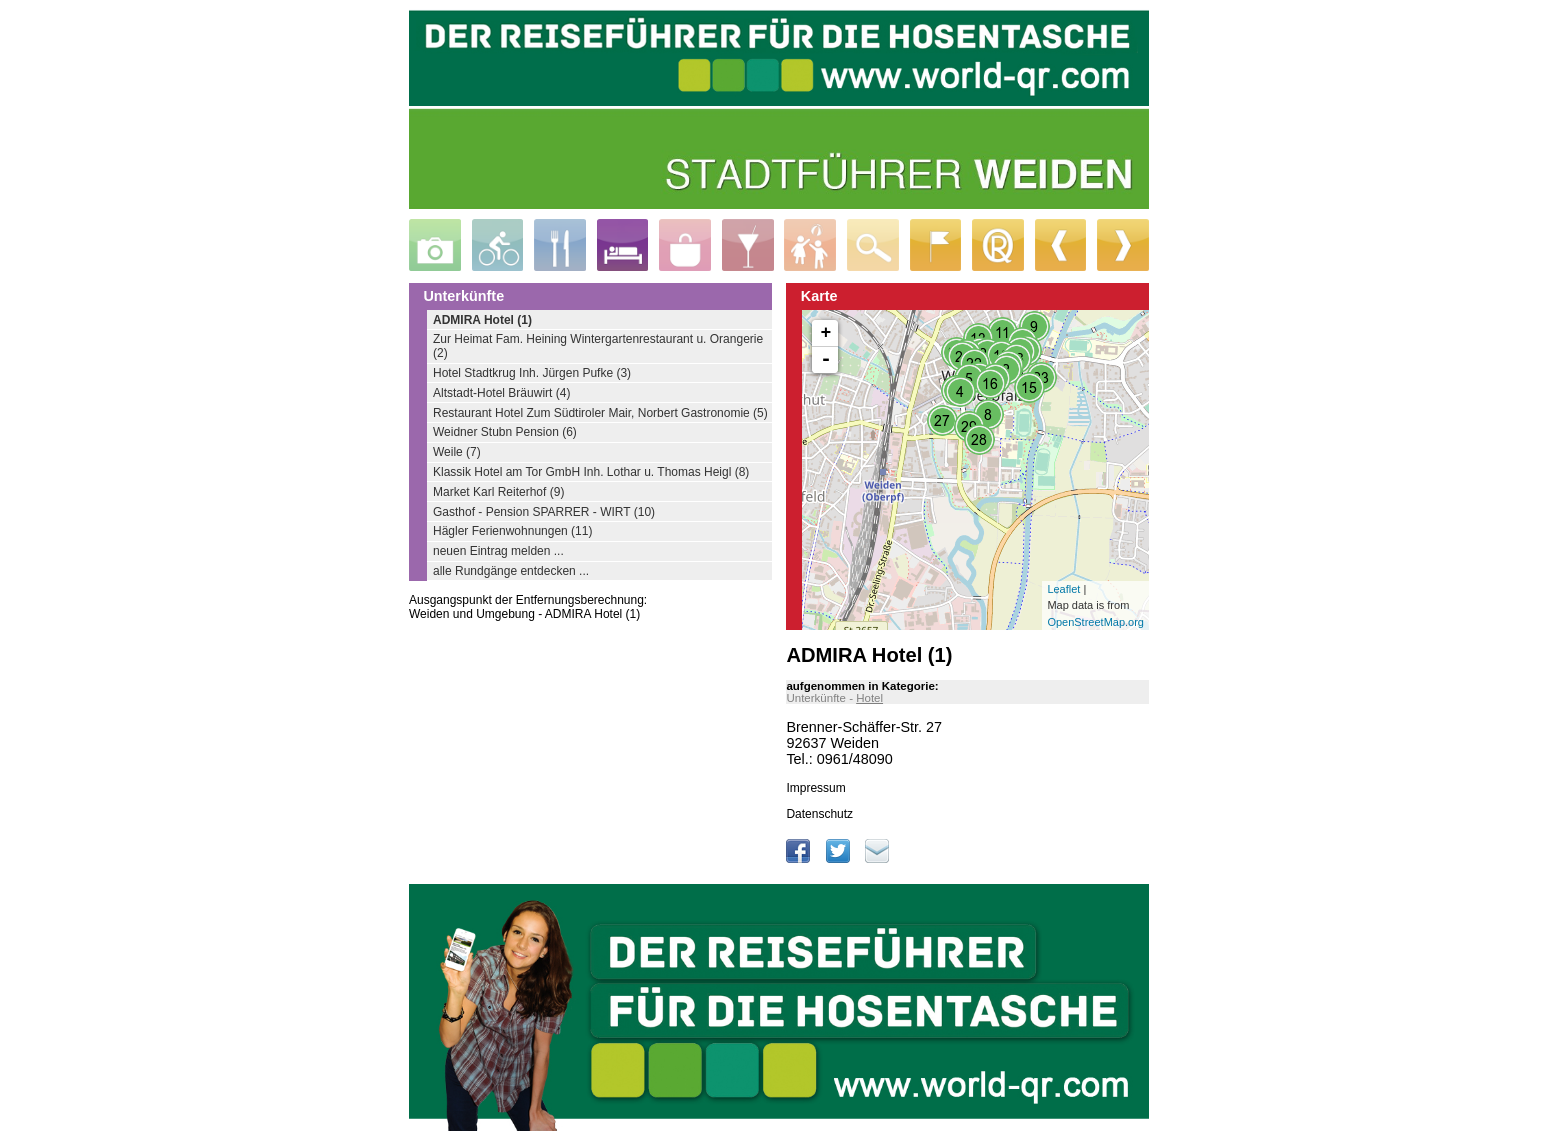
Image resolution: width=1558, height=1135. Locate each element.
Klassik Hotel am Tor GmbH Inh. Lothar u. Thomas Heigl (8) (591, 472)
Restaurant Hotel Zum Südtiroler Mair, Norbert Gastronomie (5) (600, 413)
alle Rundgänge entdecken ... (511, 571)
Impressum (815, 788)
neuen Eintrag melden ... (498, 551)
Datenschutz (819, 814)
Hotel (869, 698)
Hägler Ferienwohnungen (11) (512, 531)
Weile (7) (457, 452)
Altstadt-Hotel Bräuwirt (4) (501, 393)
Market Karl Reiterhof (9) (498, 492)
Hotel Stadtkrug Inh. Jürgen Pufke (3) (532, 373)
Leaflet (1063, 589)
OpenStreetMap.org (1095, 622)
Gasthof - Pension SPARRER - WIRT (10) (544, 512)
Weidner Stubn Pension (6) (505, 432)
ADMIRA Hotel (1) (482, 320)
